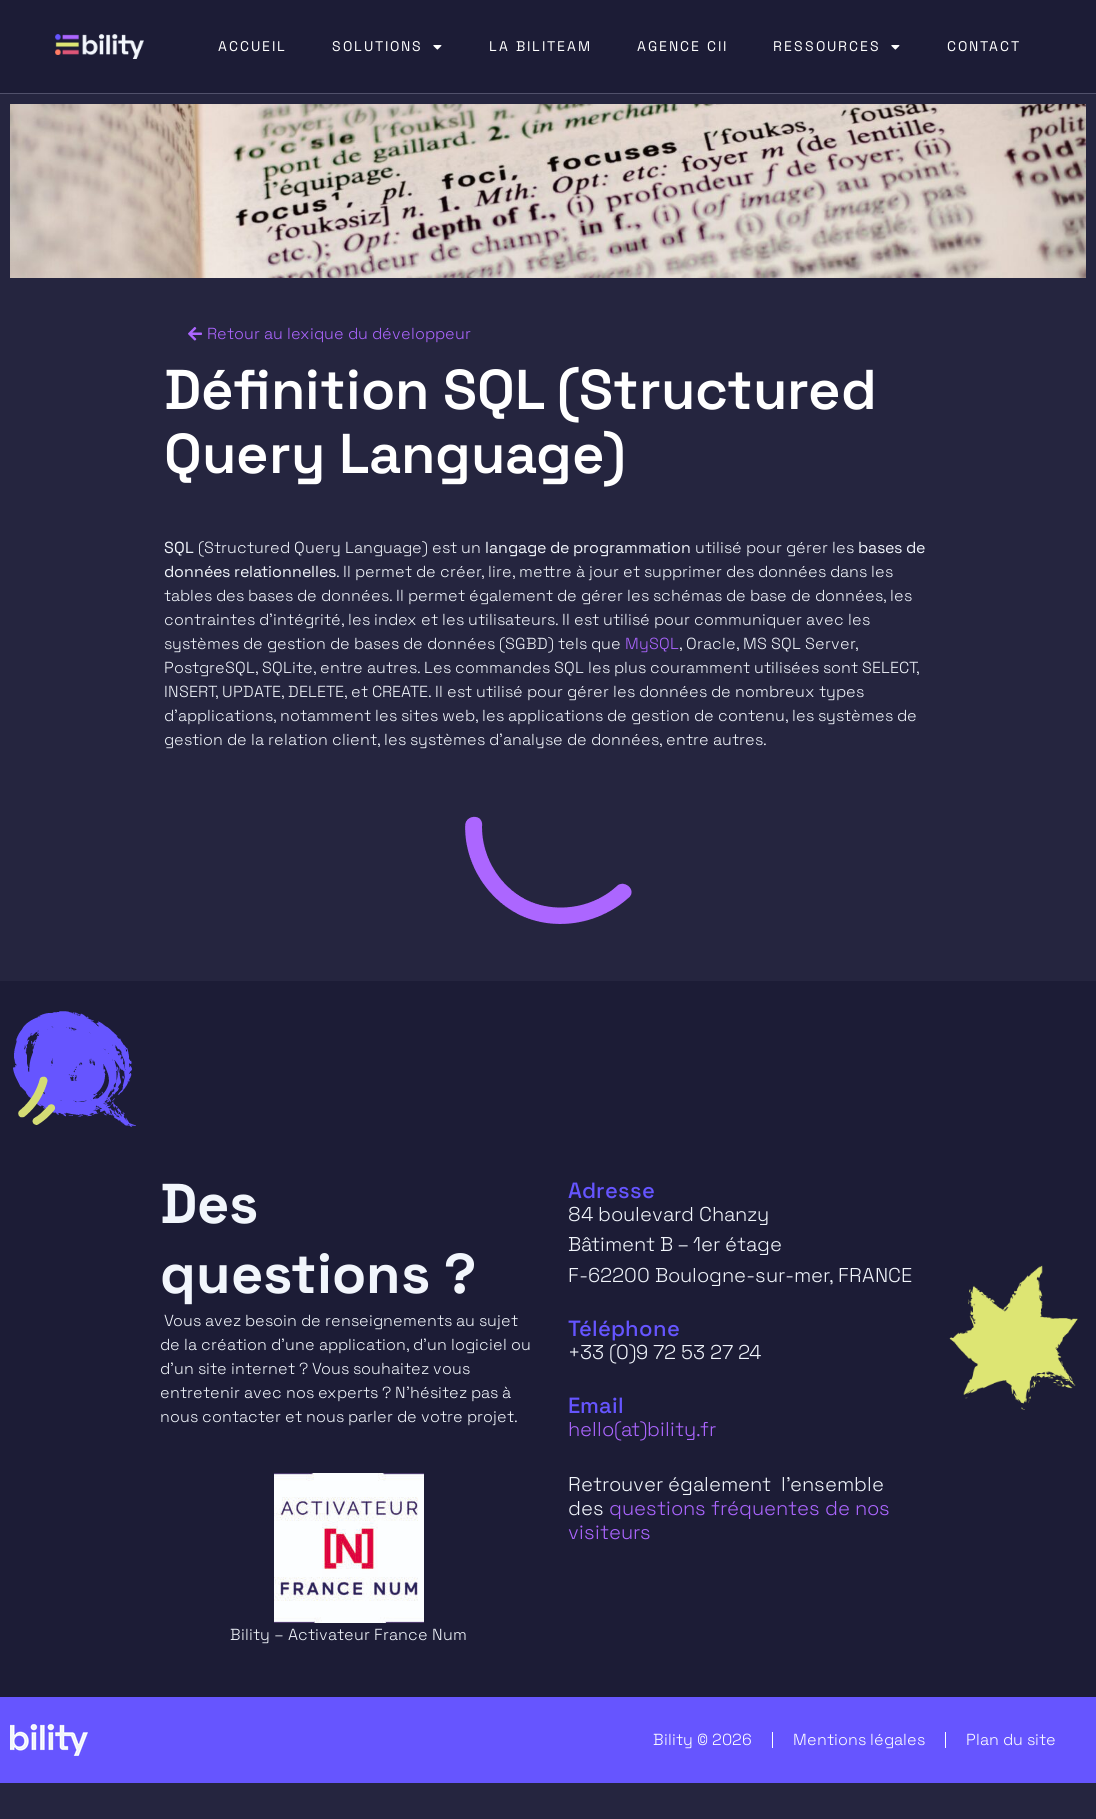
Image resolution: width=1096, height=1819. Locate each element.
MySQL (652, 643)
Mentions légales (859, 1739)
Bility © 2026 (702, 1739)
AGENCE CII (682, 46)
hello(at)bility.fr (642, 1429)
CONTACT (984, 46)
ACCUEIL (252, 46)
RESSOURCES (837, 47)
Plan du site (1011, 1739)
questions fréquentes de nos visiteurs (729, 1520)
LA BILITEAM (540, 46)
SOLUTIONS (388, 47)
